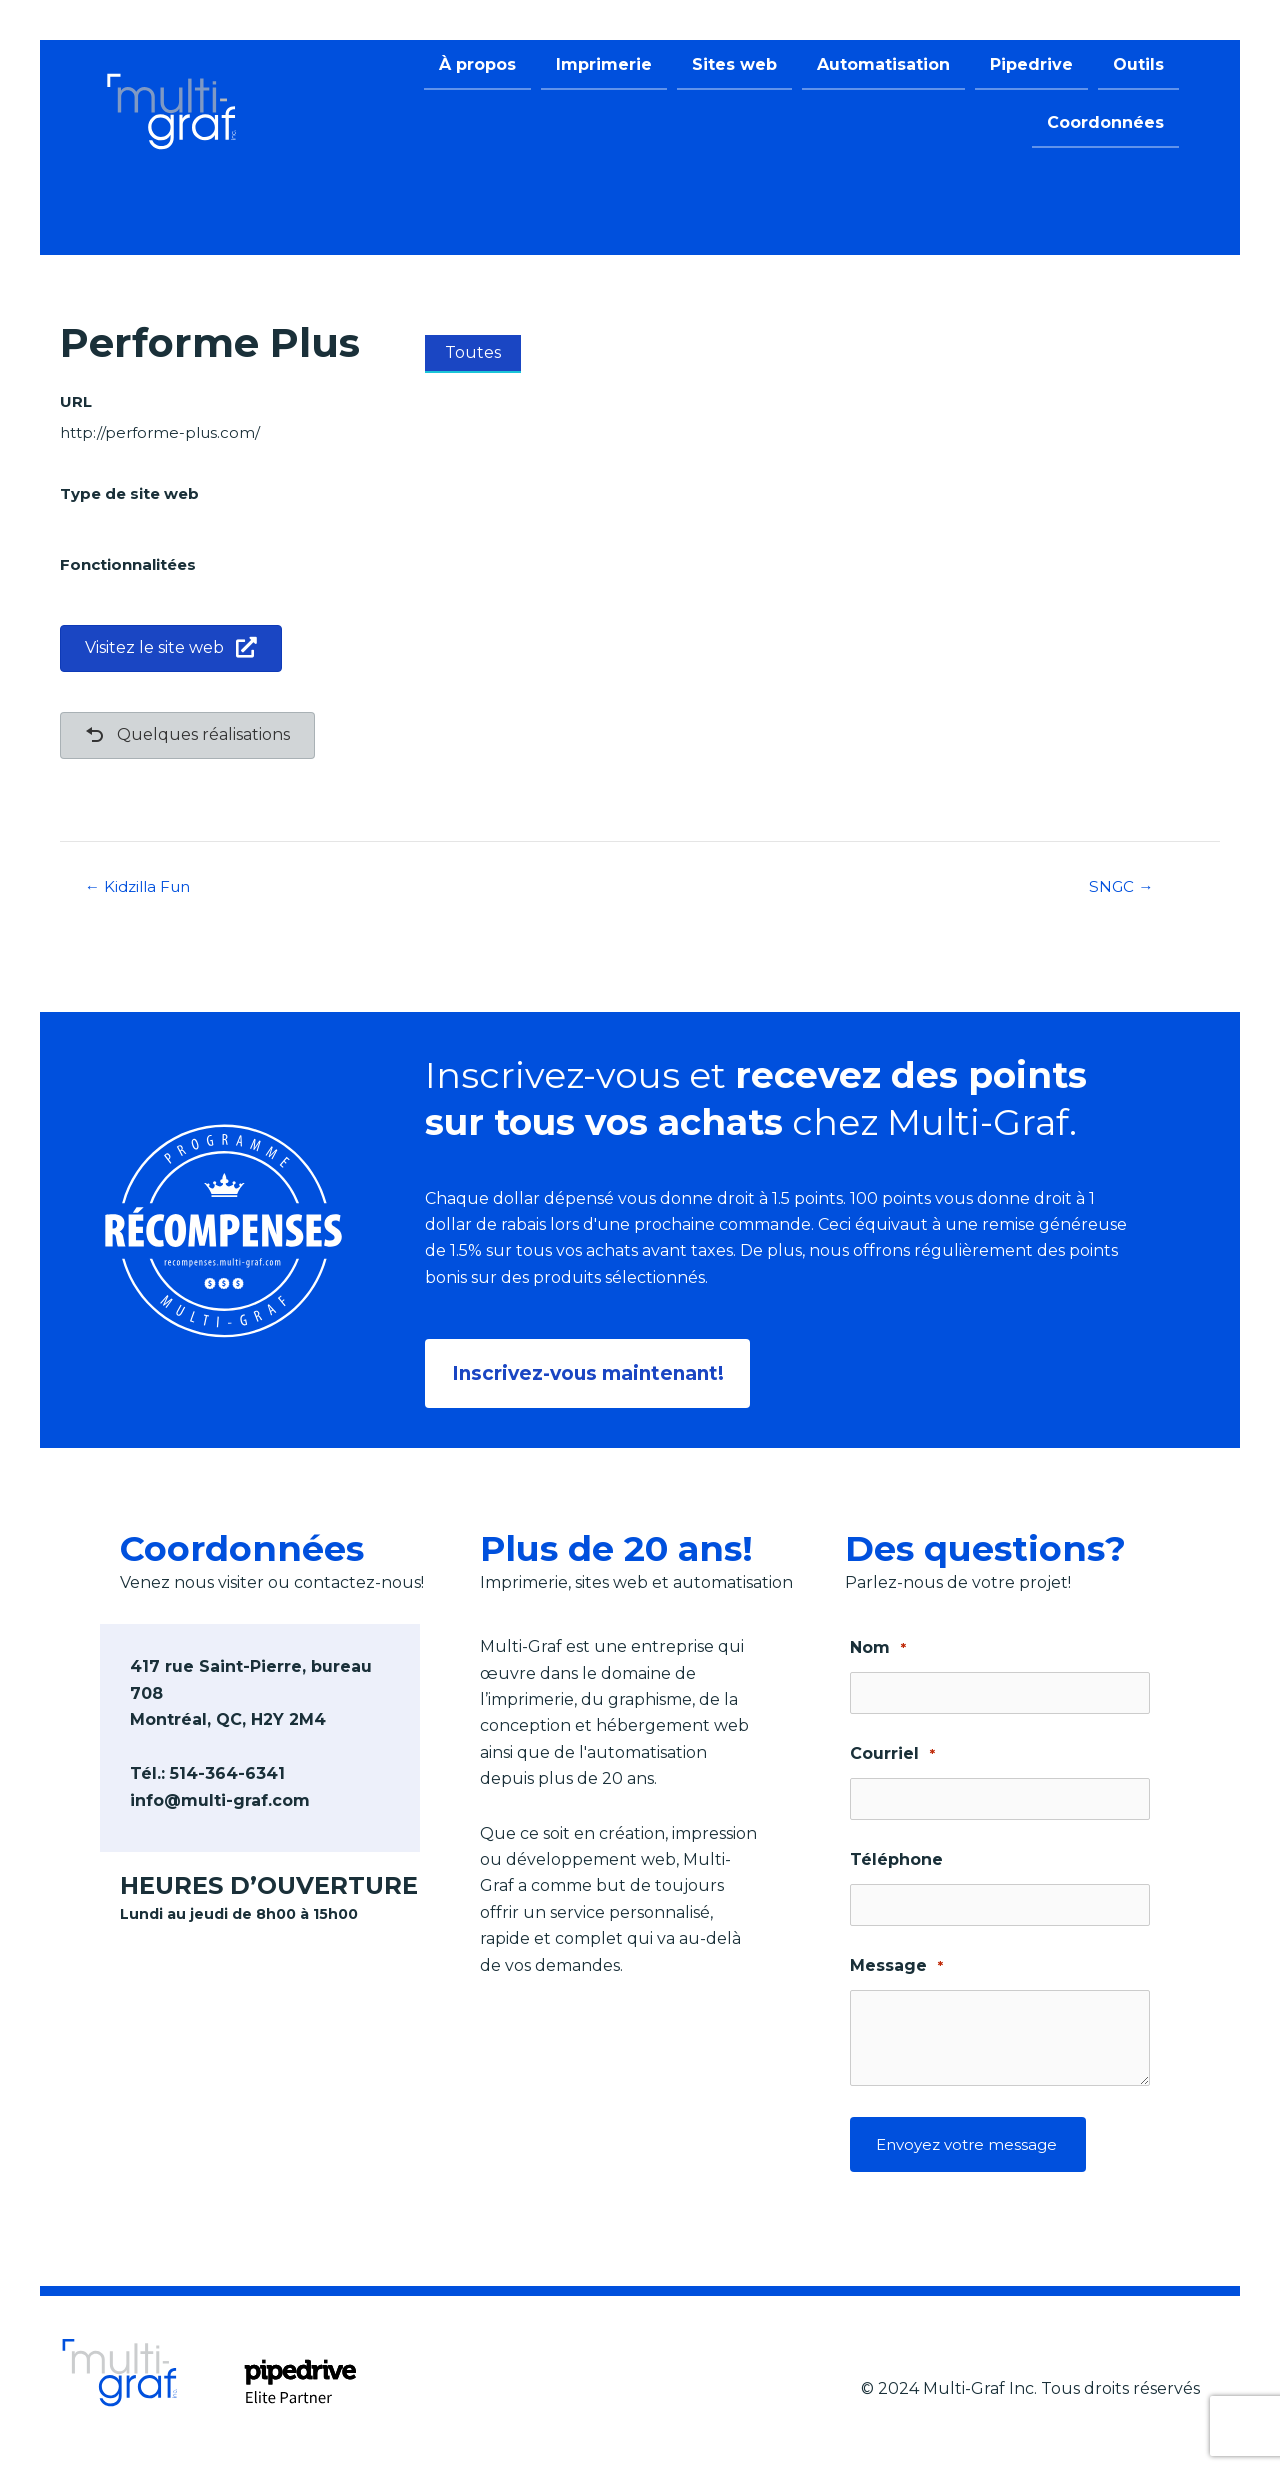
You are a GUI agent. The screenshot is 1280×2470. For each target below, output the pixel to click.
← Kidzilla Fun (142, 887)
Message (896, 1962)
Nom (878, 1644)
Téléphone (896, 1855)
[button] (591, 1371)
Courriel (892, 1750)
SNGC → (1121, 887)
